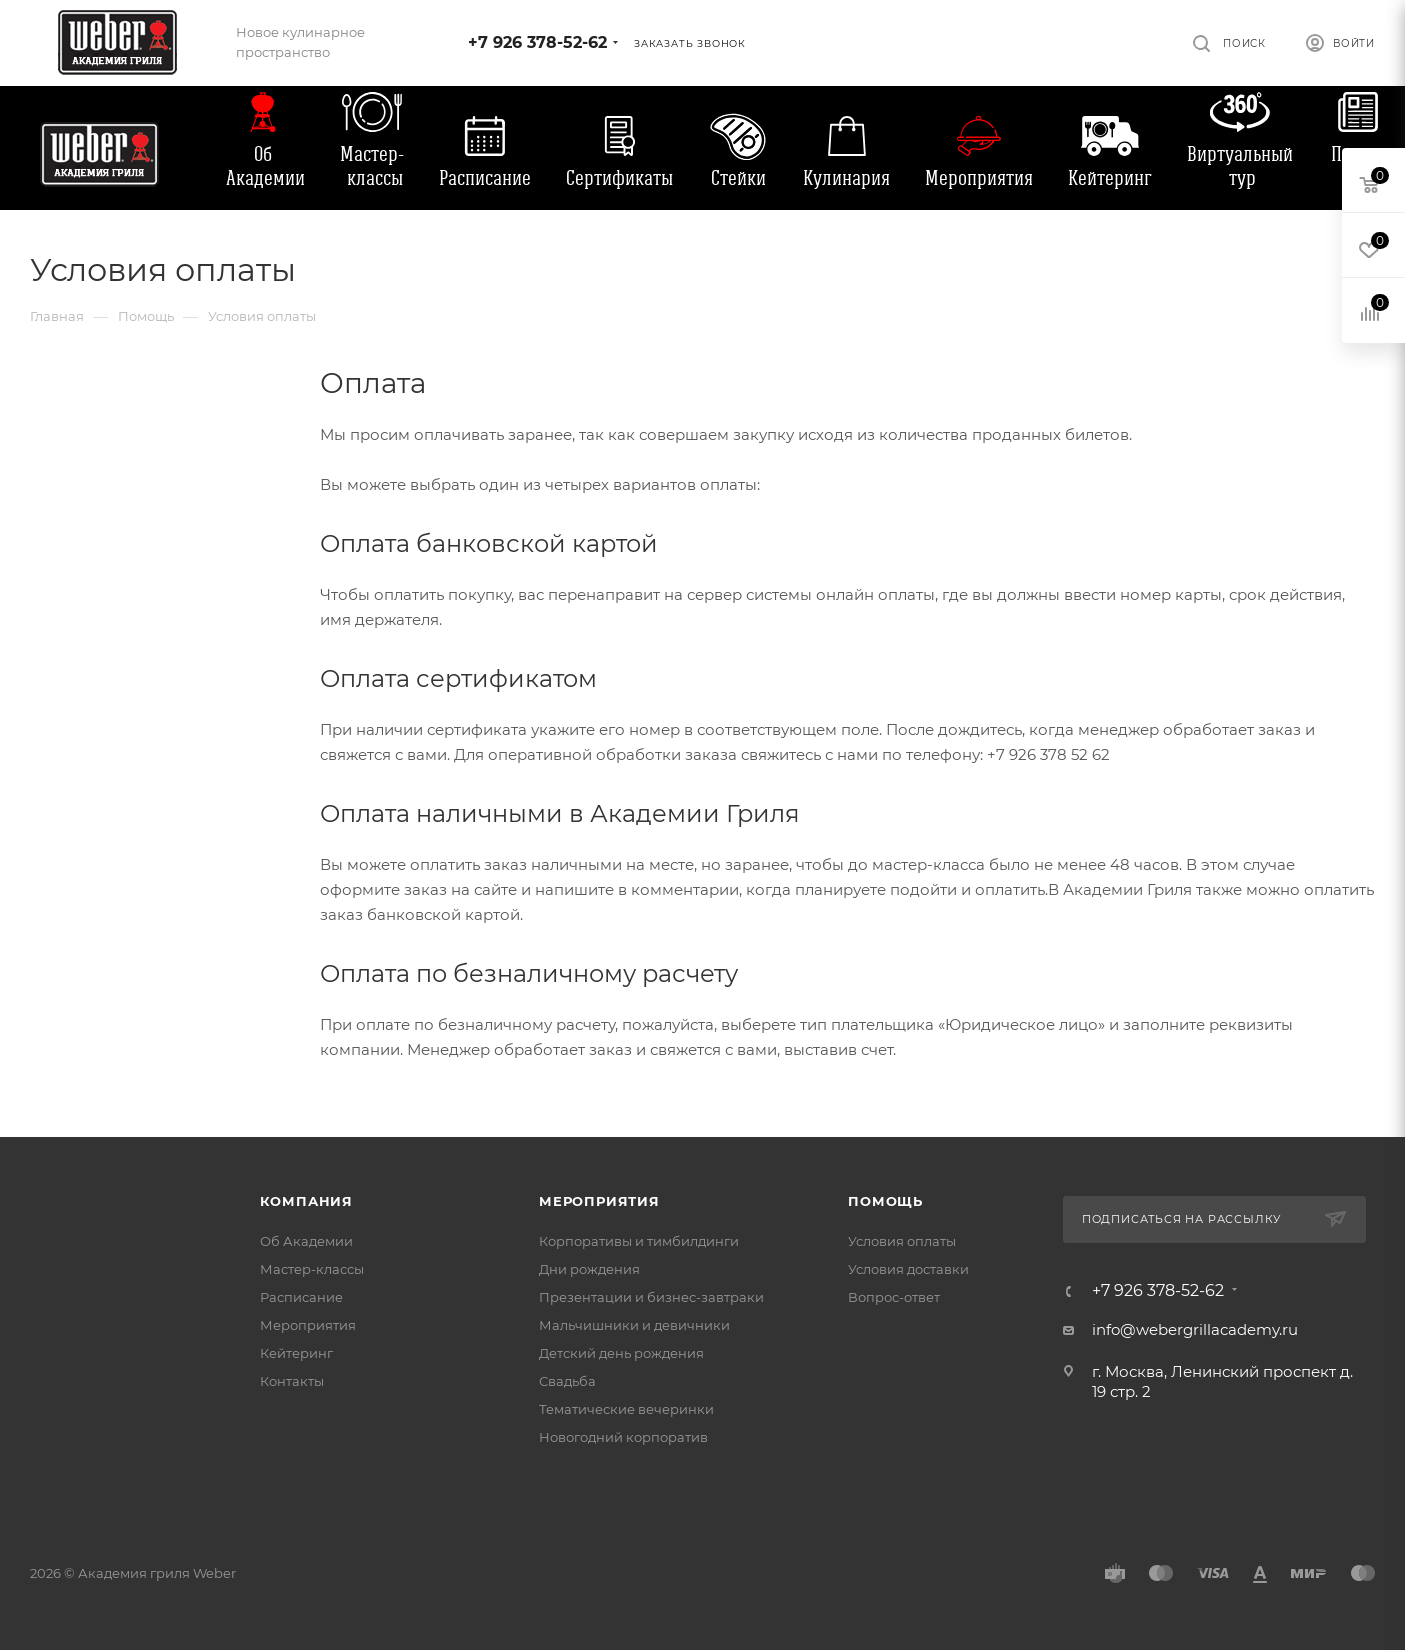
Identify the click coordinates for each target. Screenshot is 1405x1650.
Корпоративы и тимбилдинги (639, 1241)
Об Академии (265, 166)
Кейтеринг (1110, 178)
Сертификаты (619, 178)
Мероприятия (979, 178)
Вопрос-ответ (894, 1297)
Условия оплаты (902, 1241)
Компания (306, 1201)
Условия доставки (908, 1269)
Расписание (485, 178)
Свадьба (567, 1381)
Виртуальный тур (1240, 166)
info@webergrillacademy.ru (1195, 1329)
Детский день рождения (621, 1353)
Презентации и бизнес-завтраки (651, 1297)
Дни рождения (589, 1269)
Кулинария (846, 178)
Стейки (738, 178)
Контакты (292, 1381)
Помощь (885, 1201)
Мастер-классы (372, 166)
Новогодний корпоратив (623, 1437)
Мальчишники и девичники (634, 1325)
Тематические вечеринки (626, 1409)
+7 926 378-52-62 (537, 42)
